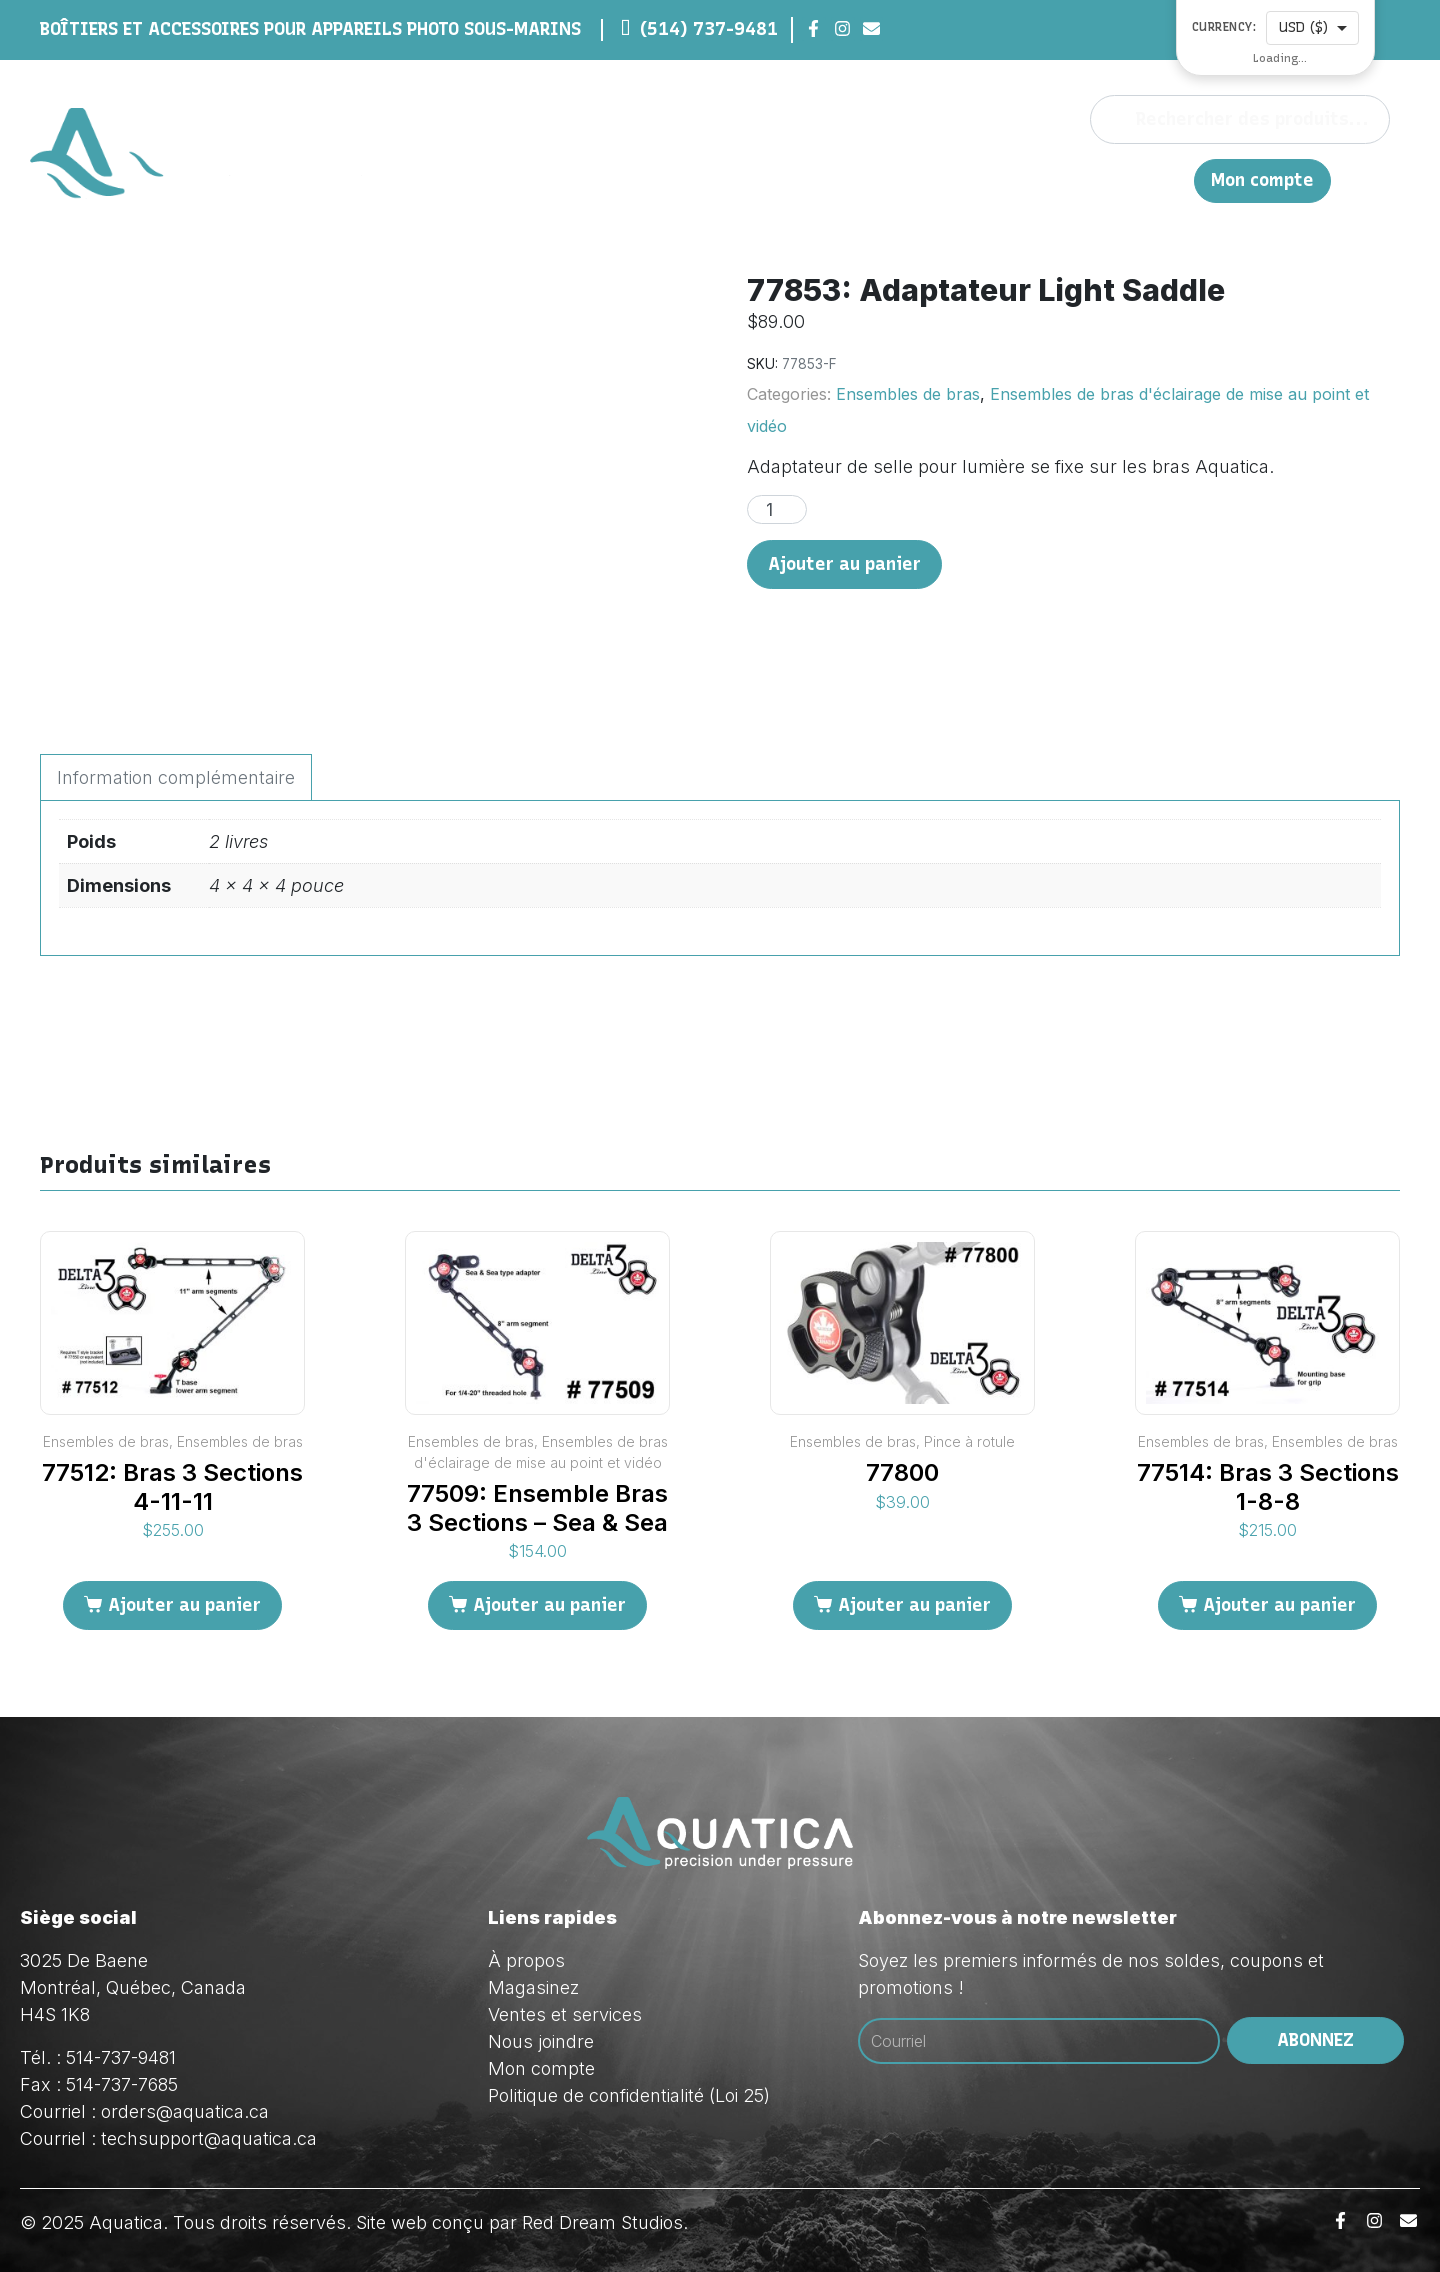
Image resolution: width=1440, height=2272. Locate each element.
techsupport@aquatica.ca (209, 2138)
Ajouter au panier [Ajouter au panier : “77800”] (914, 1605)
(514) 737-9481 (709, 29)
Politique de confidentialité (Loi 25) (629, 2095)
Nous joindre (1088, 179)
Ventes (988, 179)
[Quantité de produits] (777, 509)
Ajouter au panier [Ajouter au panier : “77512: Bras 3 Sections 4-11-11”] (184, 1605)
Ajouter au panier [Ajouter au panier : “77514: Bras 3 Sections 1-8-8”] (1279, 1605)
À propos (795, 179)
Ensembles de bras (908, 394)
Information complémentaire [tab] (176, 777)
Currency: (1224, 27)
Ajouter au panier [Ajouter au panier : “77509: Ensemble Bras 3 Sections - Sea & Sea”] (549, 1605)
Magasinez (895, 179)
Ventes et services (565, 2014)
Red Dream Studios (602, 2222)
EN (1168, 179)
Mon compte (1262, 180)
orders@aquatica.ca (185, 2111)
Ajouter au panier (844, 564)
